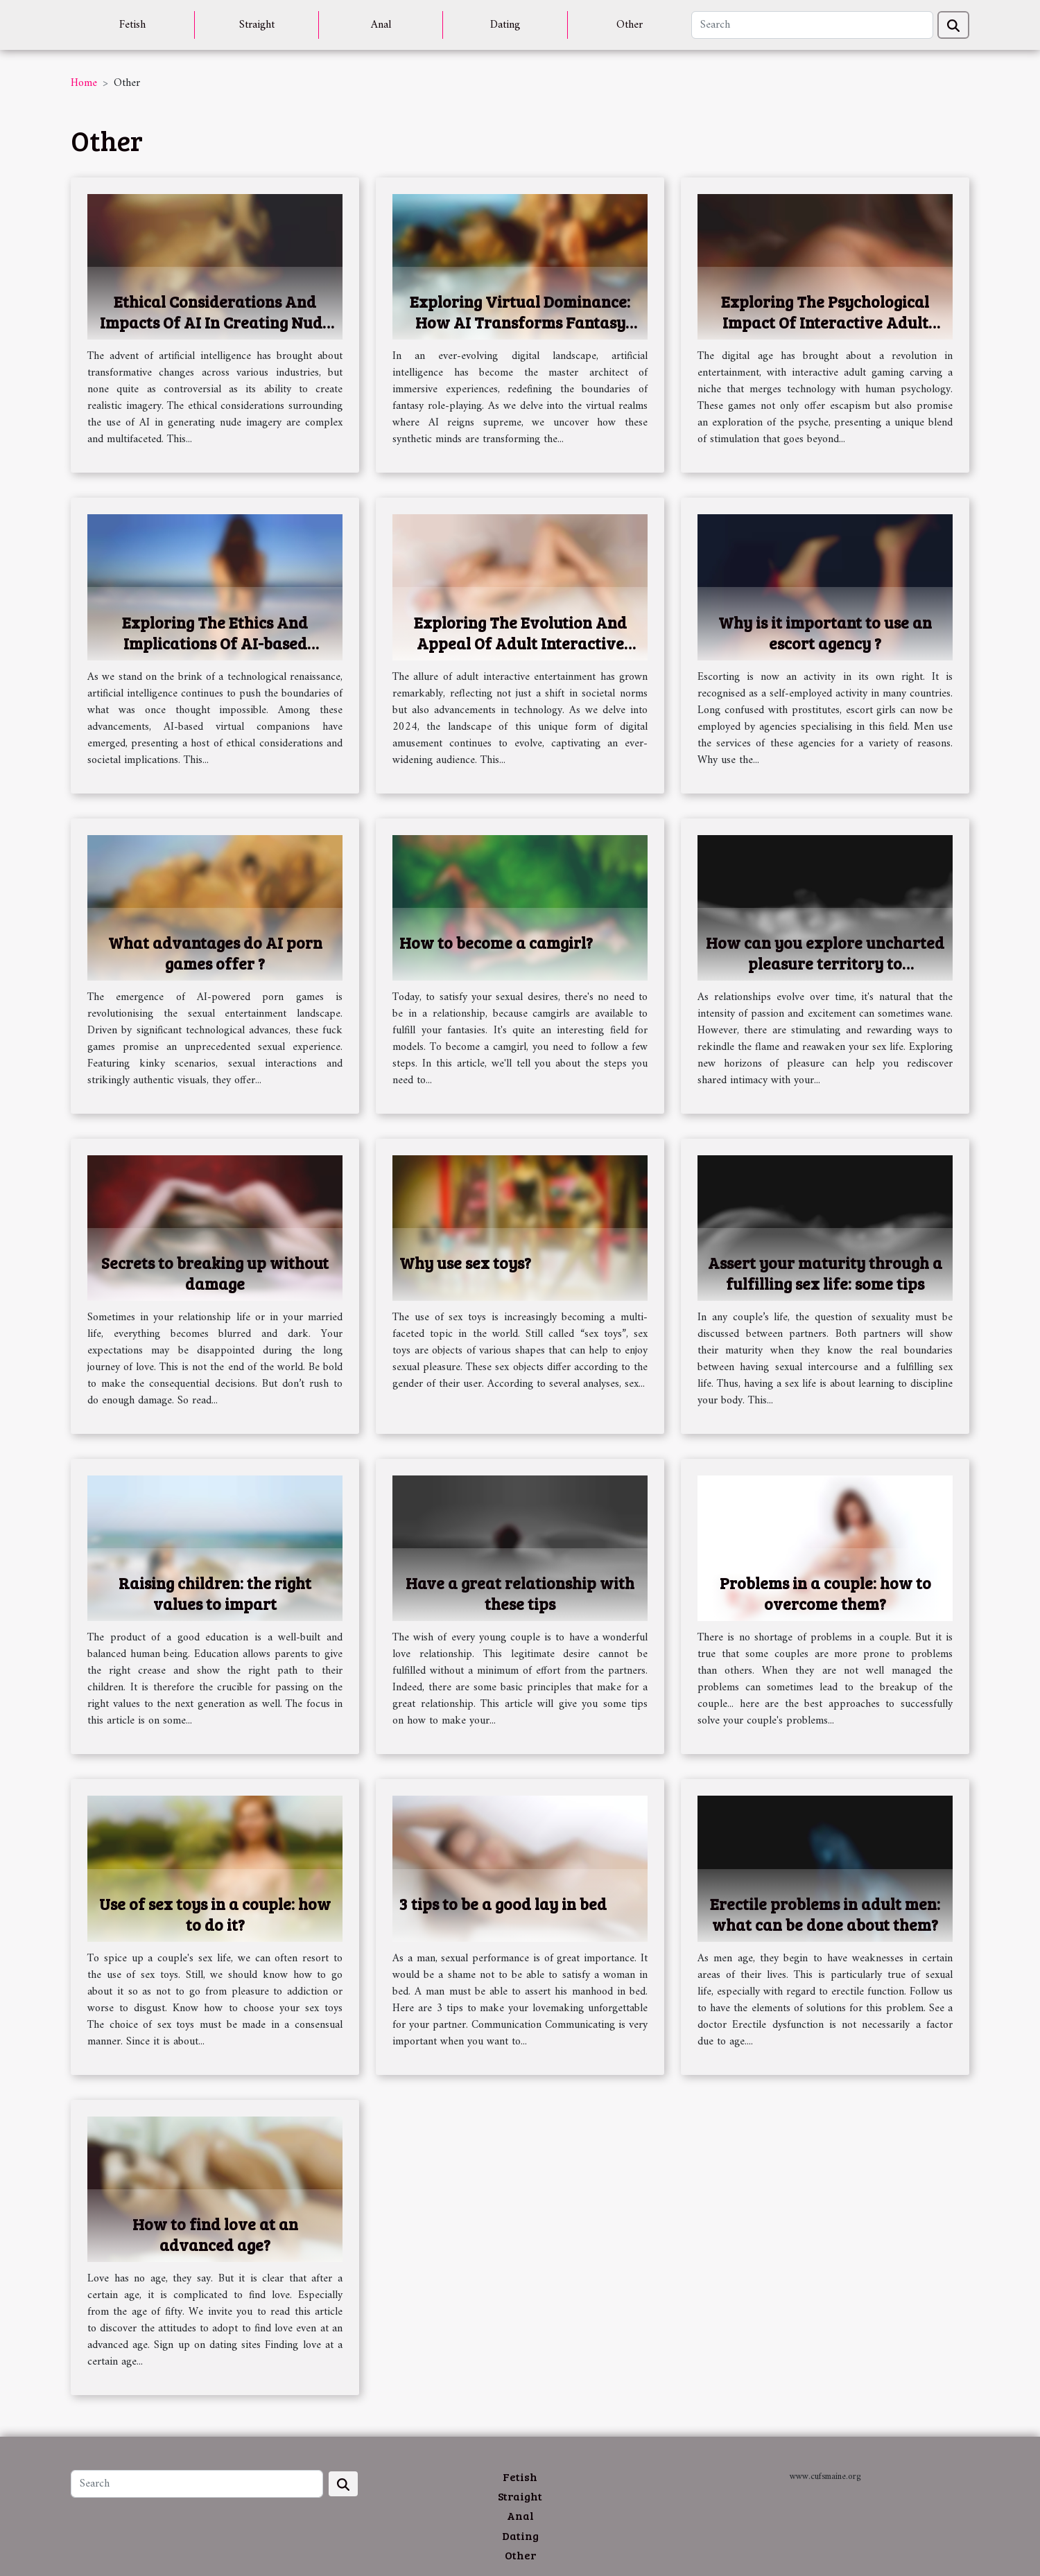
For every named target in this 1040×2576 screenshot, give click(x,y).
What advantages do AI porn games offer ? (215, 952)
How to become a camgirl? (496, 942)
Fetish (132, 25)
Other (629, 25)
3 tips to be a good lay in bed (503, 1903)
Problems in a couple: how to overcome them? (825, 1593)
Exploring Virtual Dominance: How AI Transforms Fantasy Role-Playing (520, 321)
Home (84, 83)
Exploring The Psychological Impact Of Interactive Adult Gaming (825, 321)
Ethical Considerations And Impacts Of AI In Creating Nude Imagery (215, 321)
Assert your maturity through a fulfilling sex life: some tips (825, 1273)
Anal (381, 25)
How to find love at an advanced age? (215, 2234)
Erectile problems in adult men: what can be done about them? (825, 1914)
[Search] (812, 25)
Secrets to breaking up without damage (215, 1273)
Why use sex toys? (465, 1262)
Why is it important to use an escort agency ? (825, 632)
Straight (257, 25)
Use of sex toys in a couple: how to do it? (215, 1914)
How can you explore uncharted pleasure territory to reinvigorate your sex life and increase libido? (825, 973)
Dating (505, 25)
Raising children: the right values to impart (215, 1593)
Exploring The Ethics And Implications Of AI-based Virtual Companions (215, 642)
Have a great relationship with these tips (520, 1593)
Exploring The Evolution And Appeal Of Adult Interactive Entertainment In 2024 (520, 642)
